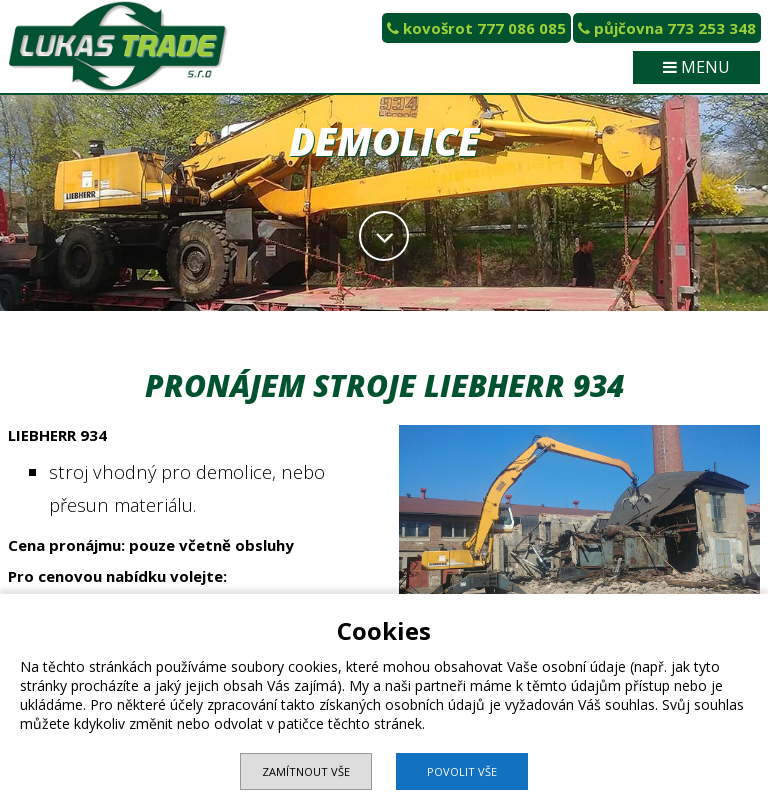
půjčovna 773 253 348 (667, 28)
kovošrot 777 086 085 (476, 28)
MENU (696, 67)
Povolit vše (462, 771)
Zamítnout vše (306, 771)
